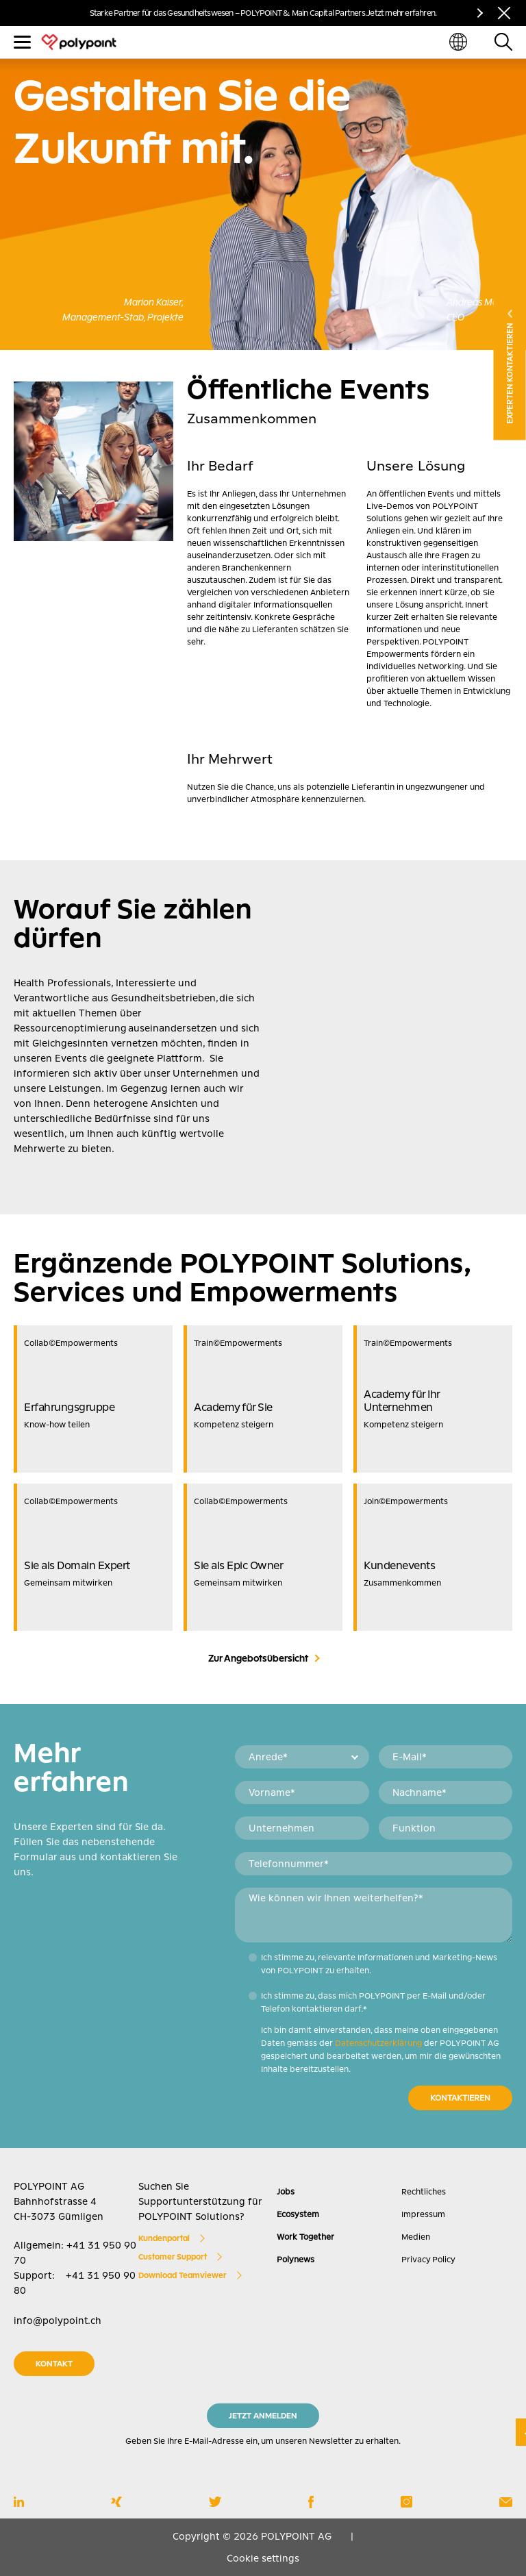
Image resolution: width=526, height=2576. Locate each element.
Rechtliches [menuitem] (423, 2191)
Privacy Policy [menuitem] (428, 2259)
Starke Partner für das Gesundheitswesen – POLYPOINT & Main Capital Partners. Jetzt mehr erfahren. (263, 13)
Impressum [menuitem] (423, 2214)
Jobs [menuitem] (286, 2191)
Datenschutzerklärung (378, 2043)
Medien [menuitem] (415, 2236)
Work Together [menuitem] (305, 2236)
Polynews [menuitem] (295, 2259)
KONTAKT (54, 2363)
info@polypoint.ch (57, 2320)
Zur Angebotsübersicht (258, 1658)
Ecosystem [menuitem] (298, 2214)
